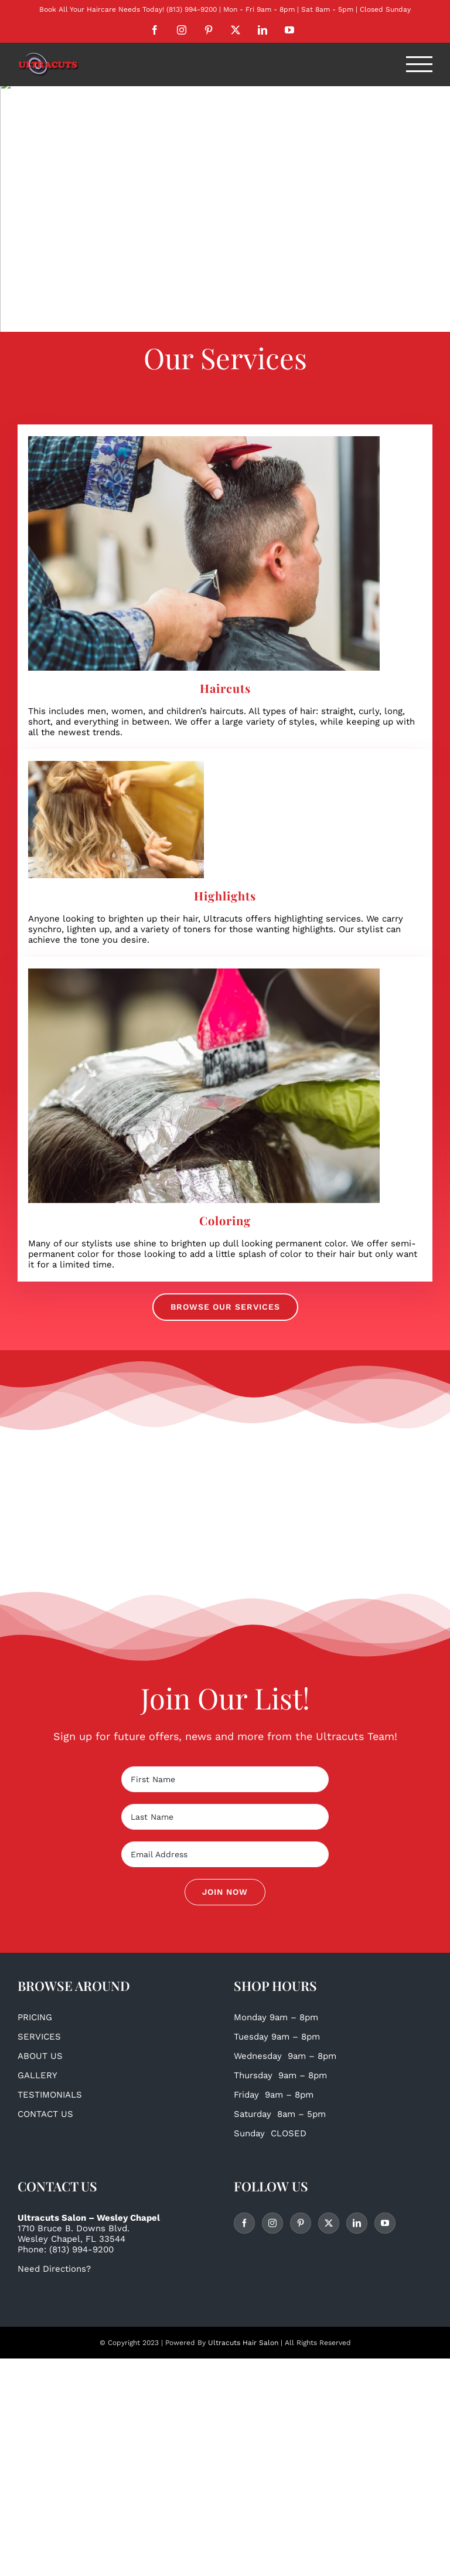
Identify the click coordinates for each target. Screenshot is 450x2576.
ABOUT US (40, 2056)
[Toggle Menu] (419, 64)
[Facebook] (244, 2223)
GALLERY (37, 2075)
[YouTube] (385, 2223)
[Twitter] (328, 2223)
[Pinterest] (300, 2223)
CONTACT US (45, 2114)
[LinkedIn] (356, 2223)
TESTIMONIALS (50, 2094)
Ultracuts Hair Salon (243, 2343)
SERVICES (39, 2036)
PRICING (35, 2017)
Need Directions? (54, 2269)
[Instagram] (272, 2223)
